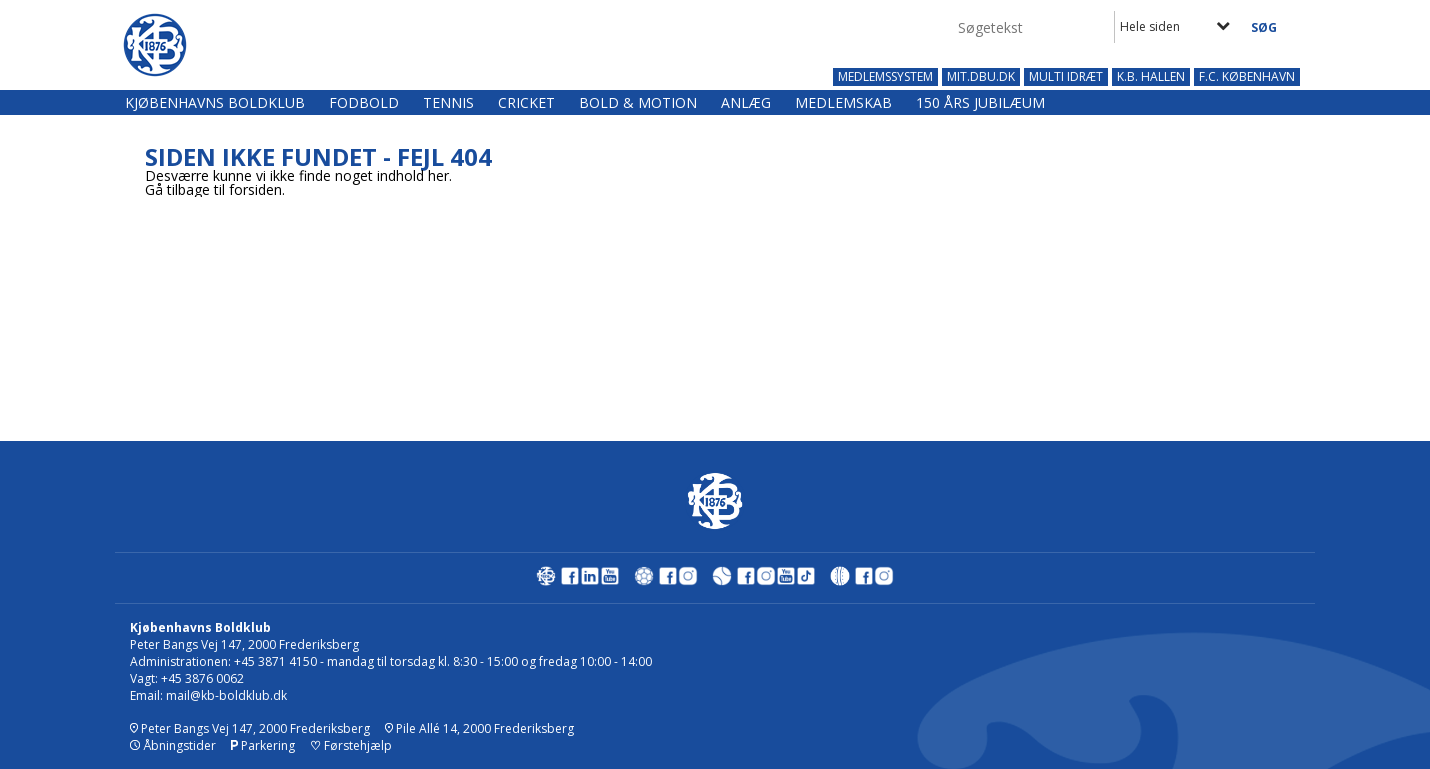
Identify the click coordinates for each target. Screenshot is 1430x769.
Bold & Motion (638, 102)
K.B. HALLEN (1151, 77)
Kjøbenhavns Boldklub (215, 102)
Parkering (263, 745)
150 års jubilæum (980, 102)
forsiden (255, 189)
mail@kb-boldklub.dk (226, 695)
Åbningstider (173, 745)
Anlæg (746, 102)
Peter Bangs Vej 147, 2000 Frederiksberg (250, 728)
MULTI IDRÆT (1066, 77)
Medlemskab (843, 102)
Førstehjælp (351, 745)
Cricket (526, 102)
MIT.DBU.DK (981, 77)
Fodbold (364, 102)
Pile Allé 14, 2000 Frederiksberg (479, 728)
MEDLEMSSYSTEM (885, 77)
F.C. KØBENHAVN (1247, 77)
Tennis (448, 102)
